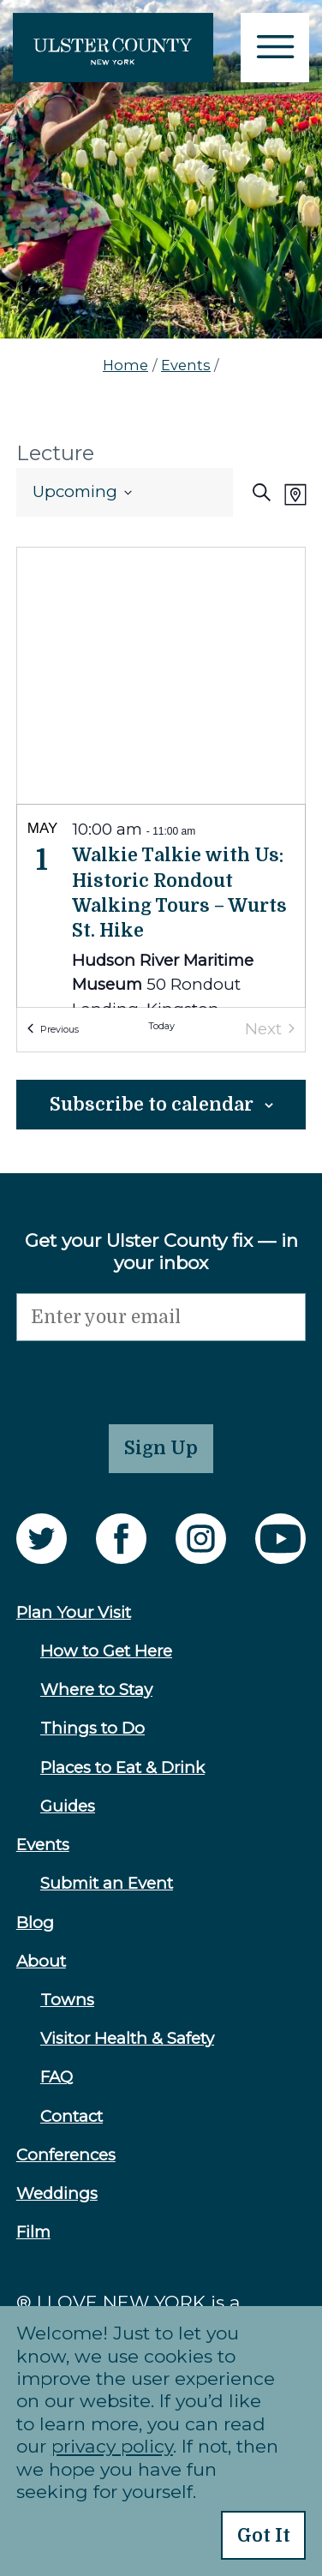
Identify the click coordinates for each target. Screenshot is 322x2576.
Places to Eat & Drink (122, 1767)
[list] (161, 906)
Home (125, 365)
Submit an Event (106, 1883)
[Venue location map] (161, 676)
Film (33, 2232)
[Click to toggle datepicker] (82, 492)
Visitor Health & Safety (127, 2038)
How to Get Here (106, 1651)
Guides (67, 1806)
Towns (67, 2000)
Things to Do (92, 1728)
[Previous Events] (53, 1029)
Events (186, 365)
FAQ (56, 2077)
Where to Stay (96, 1689)
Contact (71, 2116)
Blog (35, 1922)
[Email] (161, 1317)
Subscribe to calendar (151, 1104)
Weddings (57, 2193)
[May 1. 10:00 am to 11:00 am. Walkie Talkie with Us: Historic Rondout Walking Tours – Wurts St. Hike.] (161, 934)
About (41, 1961)
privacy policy (112, 2446)
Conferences (66, 2155)
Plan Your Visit (73, 1612)
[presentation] (146, 1374)
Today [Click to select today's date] (161, 1026)
